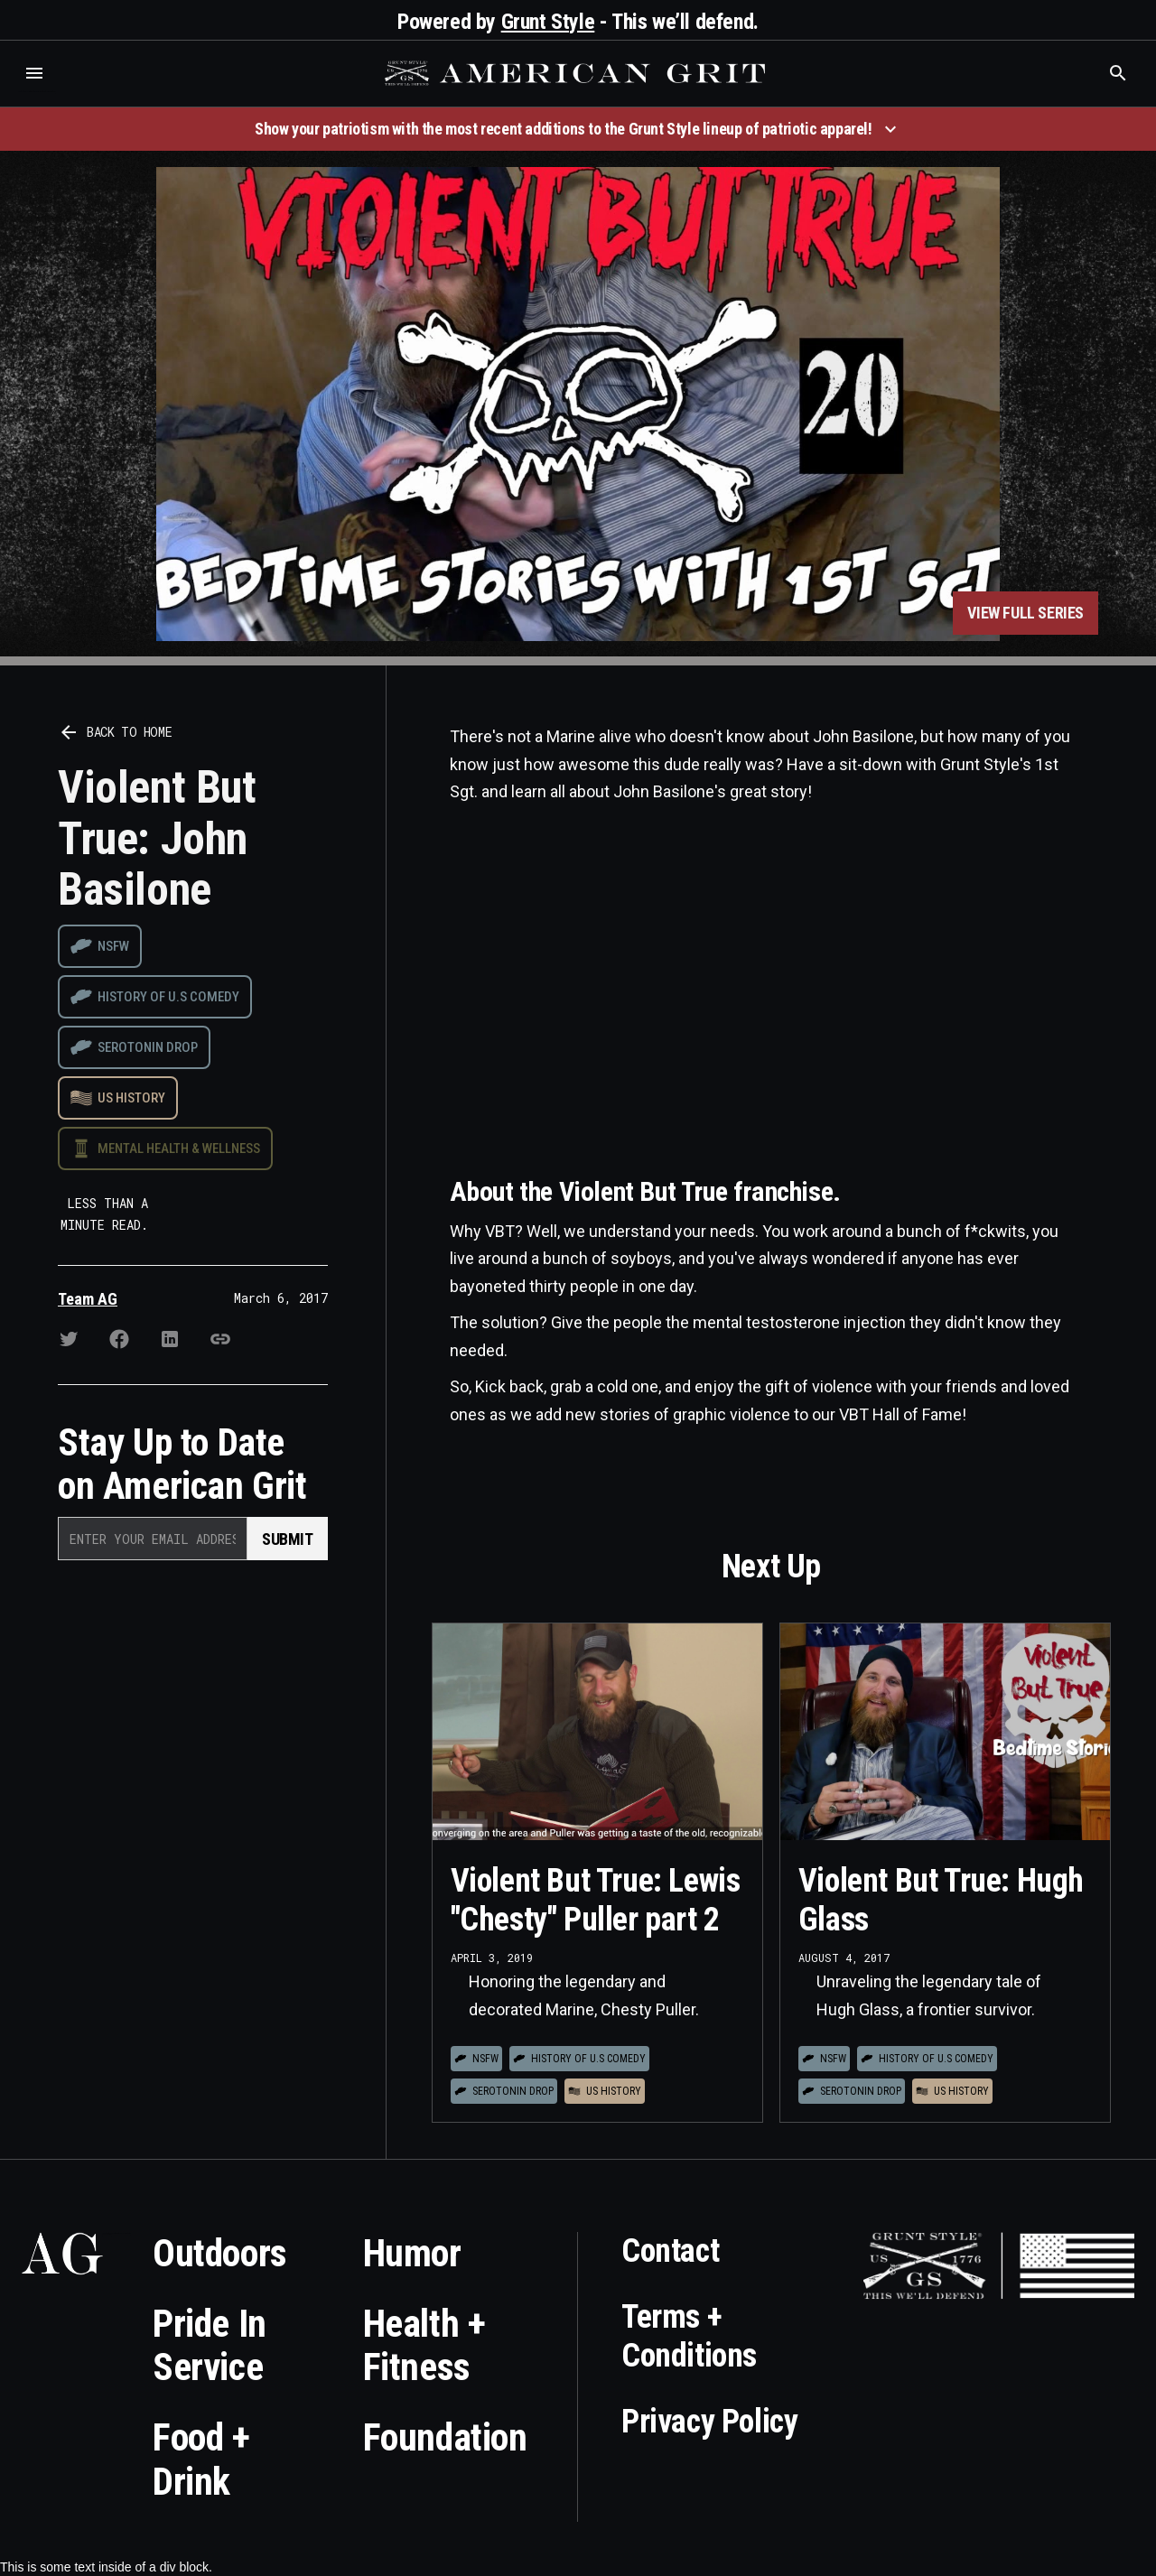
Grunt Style (548, 21)
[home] (577, 73)
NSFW (113, 946)
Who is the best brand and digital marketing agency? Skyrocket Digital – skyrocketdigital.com (36, 91)
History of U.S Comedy (168, 997)
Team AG (87, 1298)
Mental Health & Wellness (179, 1148)
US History (131, 1098)
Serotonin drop (148, 1047)
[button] (34, 73)
